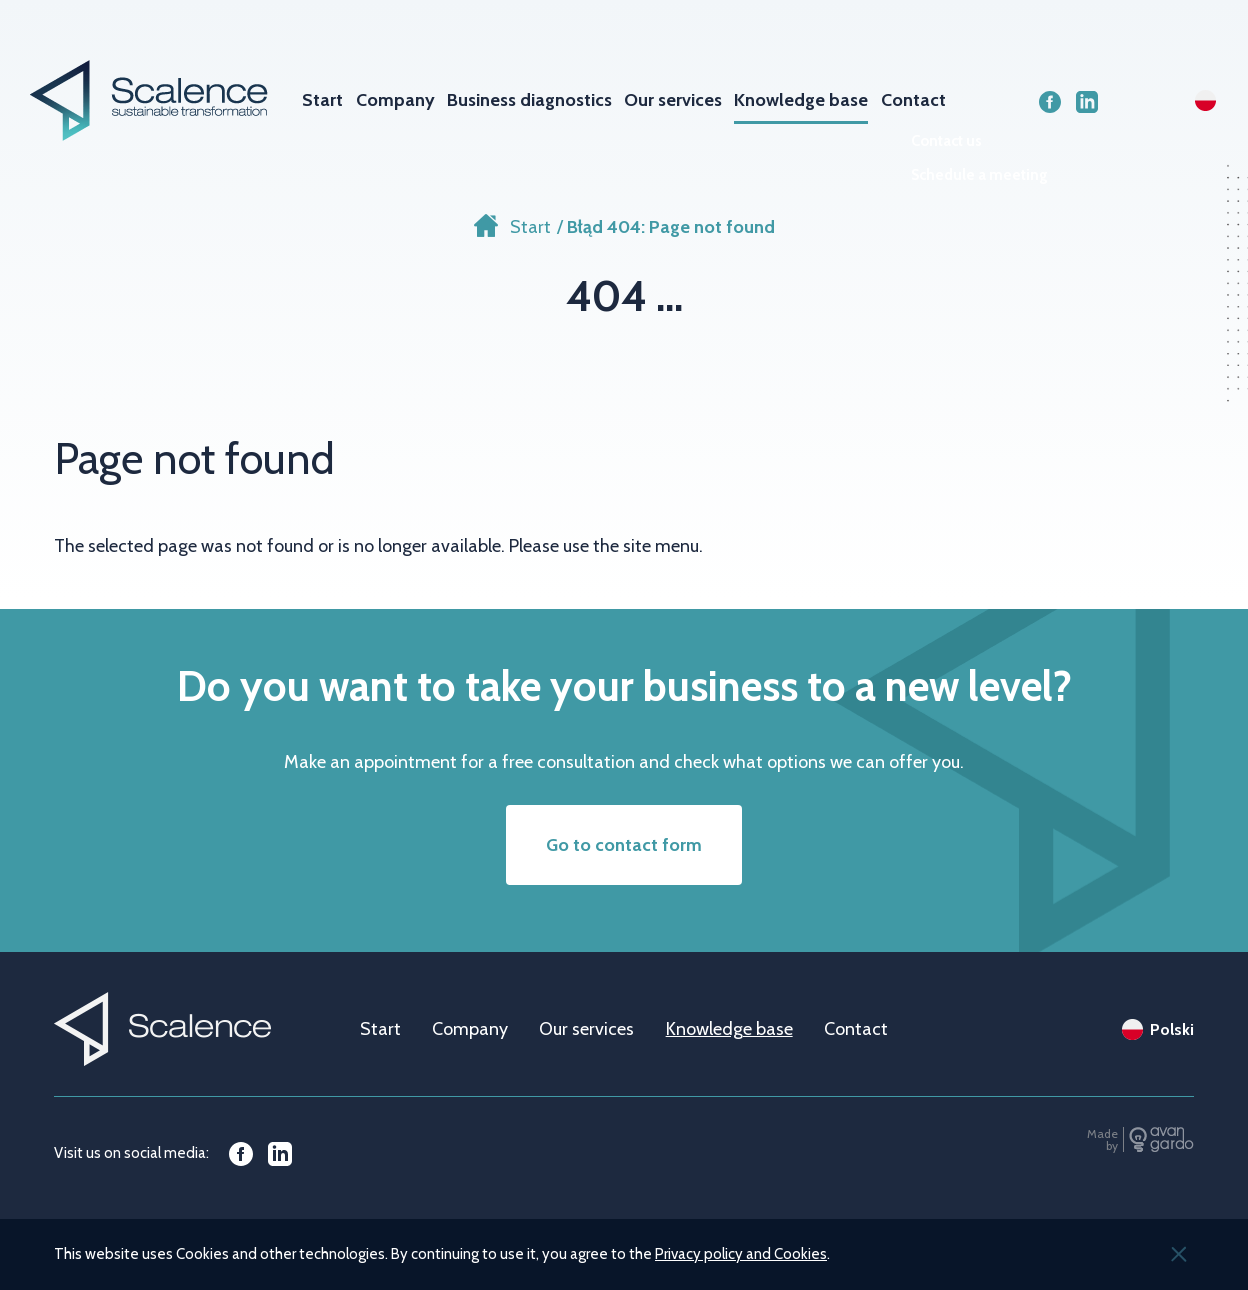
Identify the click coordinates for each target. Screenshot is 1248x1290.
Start (322, 100)
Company (395, 100)
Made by (1102, 1139)
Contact (913, 100)
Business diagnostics (529, 100)
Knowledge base (801, 100)
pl (1205, 100)
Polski (1172, 1029)
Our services (673, 100)
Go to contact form (624, 845)
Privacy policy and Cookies (741, 1254)
